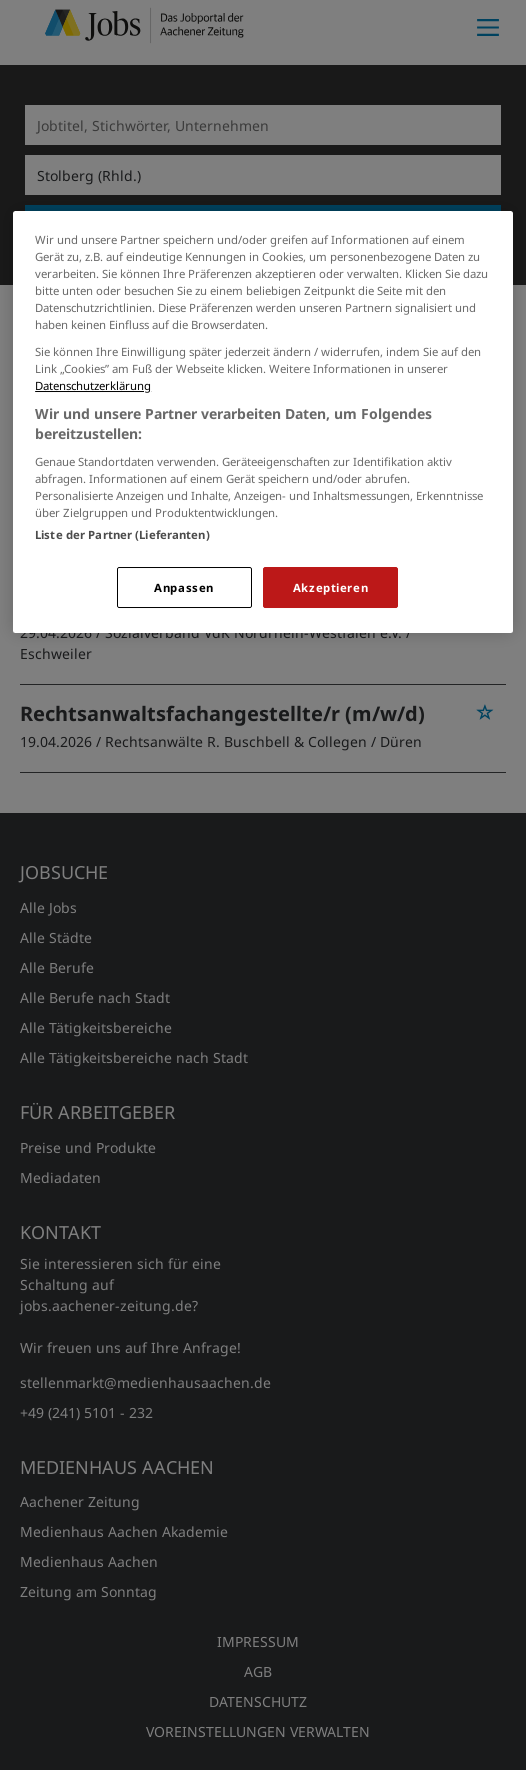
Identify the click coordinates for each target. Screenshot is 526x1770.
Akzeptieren (330, 587)
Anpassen (184, 587)
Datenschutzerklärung (93, 385)
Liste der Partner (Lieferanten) (122, 534)
